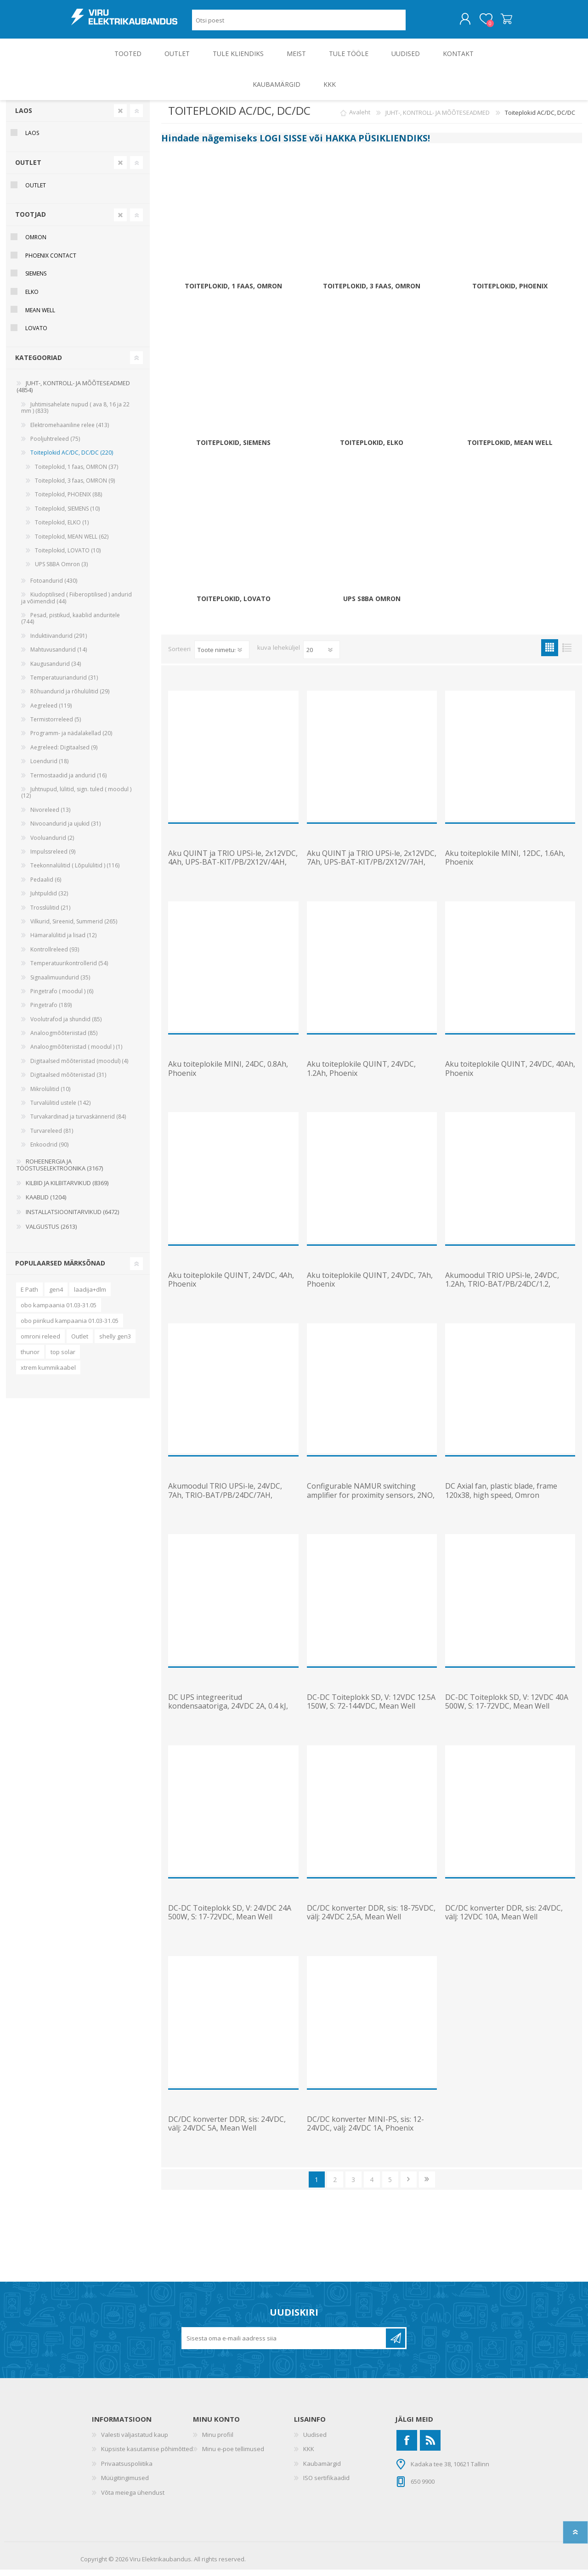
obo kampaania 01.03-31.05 (58, 1311)
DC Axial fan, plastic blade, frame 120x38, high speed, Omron (501, 1497)
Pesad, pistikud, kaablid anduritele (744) (70, 625)
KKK (308, 2455)
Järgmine (409, 2186)
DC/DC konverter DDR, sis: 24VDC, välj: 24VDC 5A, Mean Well (227, 2130)
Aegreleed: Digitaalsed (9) (63, 754)
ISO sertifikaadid (326, 2484)
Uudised (315, 2441)
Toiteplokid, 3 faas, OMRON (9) (75, 487)
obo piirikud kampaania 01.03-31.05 (70, 1327)
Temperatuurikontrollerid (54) (69, 969)
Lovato (36, 334)
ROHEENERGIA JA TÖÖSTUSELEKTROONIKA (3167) (60, 1171)
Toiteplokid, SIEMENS (233, 449)
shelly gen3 (115, 1343)
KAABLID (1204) (46, 1203)
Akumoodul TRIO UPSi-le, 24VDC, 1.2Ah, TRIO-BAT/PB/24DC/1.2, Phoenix (502, 1290)
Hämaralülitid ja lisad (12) (63, 941)
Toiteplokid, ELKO (371, 449)
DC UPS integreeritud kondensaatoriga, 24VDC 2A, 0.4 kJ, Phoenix (228, 1712)
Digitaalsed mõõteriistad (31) (68, 1081)
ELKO (32, 298)
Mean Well (40, 317)
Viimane (427, 2186)
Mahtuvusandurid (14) (58, 656)
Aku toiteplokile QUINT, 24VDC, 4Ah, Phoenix (231, 1286)
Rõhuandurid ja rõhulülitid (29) (69, 698)
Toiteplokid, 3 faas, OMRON (371, 293)
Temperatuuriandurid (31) (64, 684)
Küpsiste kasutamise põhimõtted (147, 2455)
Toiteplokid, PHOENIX (510, 293)
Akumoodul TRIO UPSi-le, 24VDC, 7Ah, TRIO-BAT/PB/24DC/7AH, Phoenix (225, 1501)
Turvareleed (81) (51, 1137)
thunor (30, 1358)
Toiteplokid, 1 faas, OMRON (233, 293)
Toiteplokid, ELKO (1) (62, 529)
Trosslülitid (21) (50, 914)
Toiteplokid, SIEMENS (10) (67, 515)
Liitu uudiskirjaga (395, 2344)
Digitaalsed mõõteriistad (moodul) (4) (79, 1067)
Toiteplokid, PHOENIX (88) (68, 501)
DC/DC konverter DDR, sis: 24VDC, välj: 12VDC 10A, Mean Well (504, 1919)
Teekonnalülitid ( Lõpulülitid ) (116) (74, 872)
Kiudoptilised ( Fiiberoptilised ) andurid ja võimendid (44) (76, 604)
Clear (120, 117)
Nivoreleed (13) (50, 816)
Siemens (35, 280)
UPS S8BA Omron (372, 605)
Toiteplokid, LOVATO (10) (68, 557)
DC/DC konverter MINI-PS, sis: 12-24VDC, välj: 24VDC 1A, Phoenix (365, 2130)
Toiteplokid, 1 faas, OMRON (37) (76, 473)
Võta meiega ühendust (132, 2499)
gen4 (56, 1296)
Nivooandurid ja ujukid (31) (65, 830)
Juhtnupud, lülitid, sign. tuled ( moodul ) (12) (76, 799)
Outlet (79, 1343)
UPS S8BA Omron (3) (61, 570)
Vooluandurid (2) (52, 844)
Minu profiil (217, 2441)
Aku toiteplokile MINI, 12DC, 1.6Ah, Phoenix (505, 864)
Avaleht (359, 119)
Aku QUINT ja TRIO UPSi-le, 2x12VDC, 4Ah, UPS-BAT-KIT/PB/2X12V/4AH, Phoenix (233, 868)
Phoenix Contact (50, 262)
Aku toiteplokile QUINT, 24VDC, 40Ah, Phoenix (510, 1075)
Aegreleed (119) (51, 712)
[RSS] (430, 2446)
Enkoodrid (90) (49, 1151)
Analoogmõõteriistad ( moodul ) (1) (76, 1053)
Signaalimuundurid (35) (60, 984)
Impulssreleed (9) (52, 858)
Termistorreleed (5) (55, 726)
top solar (63, 1358)
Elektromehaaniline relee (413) (69, 431)
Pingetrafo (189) (51, 1011)
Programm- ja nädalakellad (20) (71, 739)
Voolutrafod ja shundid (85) (66, 1025)
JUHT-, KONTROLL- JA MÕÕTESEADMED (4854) (73, 393)
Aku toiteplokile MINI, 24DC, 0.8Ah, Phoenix (228, 1075)
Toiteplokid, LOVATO (234, 605)
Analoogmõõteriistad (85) (63, 1039)
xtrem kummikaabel (48, 1374)
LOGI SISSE (283, 144)
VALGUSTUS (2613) (51, 1233)
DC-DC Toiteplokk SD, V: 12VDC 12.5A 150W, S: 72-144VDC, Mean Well (371, 1708)
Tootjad (30, 220)
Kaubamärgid (322, 2470)
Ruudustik (549, 654)
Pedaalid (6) (45, 886)
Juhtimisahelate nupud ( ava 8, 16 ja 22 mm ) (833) (75, 414)
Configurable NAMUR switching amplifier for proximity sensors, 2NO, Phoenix (371, 1501)
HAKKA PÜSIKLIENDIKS (376, 144)
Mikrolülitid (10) (50, 1095)
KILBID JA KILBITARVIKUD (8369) (67, 1189)
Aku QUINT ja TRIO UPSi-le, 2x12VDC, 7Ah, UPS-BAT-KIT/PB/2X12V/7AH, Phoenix (371, 868)
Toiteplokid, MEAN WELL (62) (71, 543)
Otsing (416, 23)
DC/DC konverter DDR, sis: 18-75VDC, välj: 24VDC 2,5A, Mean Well (371, 1919)
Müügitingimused (125, 2484)
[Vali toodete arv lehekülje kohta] (321, 656)
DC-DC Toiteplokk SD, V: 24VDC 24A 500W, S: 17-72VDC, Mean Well (229, 1919)
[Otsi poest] (299, 23)
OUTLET (28, 168)
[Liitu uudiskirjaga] (284, 2344)
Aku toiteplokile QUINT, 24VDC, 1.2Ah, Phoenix (361, 1075)
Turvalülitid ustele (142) (60, 1109)
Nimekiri (566, 654)
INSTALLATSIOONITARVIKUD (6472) (72, 1218)
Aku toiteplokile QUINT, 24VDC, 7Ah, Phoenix (370, 1286)
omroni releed (40, 1343)
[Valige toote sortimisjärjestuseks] (221, 656)
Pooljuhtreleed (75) (55, 445)
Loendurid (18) (49, 767)
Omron (35, 243)
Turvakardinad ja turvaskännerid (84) (78, 1123)
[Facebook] (406, 2446)
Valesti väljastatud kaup (134, 2441)
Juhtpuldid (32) (49, 900)
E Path (29, 1296)
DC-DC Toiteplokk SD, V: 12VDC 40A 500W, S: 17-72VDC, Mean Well (506, 1708)
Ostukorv (497, 22)
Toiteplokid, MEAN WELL (510, 449)
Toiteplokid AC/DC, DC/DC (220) (71, 459)
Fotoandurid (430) (53, 587)
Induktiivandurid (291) (58, 642)
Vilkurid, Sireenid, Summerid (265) (73, 928)
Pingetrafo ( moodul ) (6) (61, 997)
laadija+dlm (90, 1296)
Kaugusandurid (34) (55, 670)
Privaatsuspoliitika (127, 2470)
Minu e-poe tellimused (233, 2455)
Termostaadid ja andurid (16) (68, 782)
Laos (23, 116)
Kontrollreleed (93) (54, 956)
